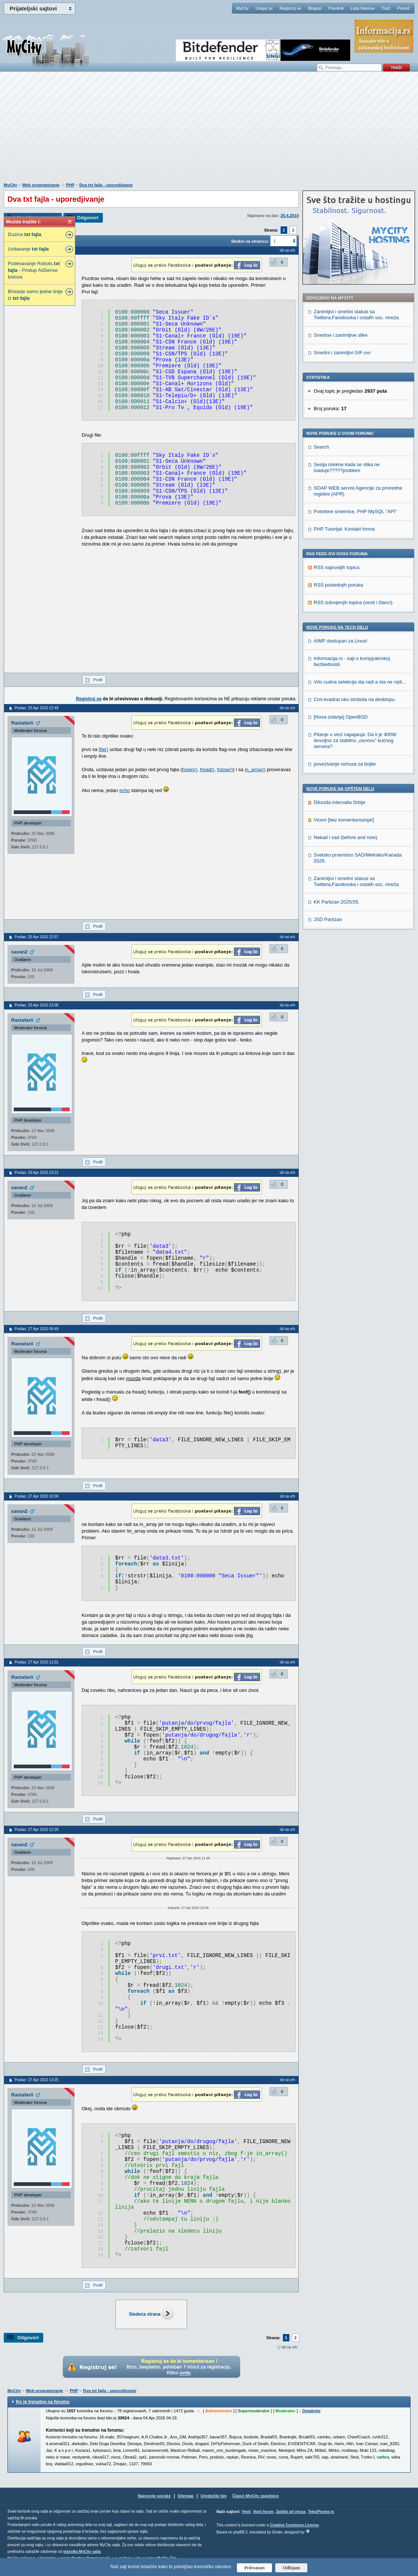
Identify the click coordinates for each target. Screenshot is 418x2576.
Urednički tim (214, 2496)
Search (321, 447)
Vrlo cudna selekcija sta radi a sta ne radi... (360, 682)
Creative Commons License (294, 2525)
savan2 (19, 952)
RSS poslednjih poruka (338, 585)
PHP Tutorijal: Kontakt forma (344, 529)
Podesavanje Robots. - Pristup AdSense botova (34, 270)
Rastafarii (22, 723)
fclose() (225, 769)
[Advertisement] (209, 131)
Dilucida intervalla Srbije (339, 802)
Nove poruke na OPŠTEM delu (340, 788)
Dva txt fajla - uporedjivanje (106, 185)
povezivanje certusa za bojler (345, 764)
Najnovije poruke (154, 2496)
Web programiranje (40, 185)
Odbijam (291, 2567)
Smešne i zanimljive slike (341, 335)
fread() (207, 769)
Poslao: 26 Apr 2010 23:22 (36, 1173)
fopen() (189, 769)
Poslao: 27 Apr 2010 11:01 (36, 1662)
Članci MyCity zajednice (255, 2496)
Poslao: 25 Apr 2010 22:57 (36, 937)
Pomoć (403, 8)
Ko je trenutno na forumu (42, 2401)
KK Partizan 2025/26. (337, 902)
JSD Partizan (328, 919)
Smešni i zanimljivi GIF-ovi (342, 352)
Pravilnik (336, 8)
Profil (97, 680)
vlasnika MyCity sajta (82, 2552)
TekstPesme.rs (321, 2512)
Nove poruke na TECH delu (337, 627)
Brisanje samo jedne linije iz (35, 295)
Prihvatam (254, 2567)
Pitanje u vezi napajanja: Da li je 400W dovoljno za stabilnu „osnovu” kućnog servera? (355, 740)
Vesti (246, 2512)
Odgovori (87, 217)
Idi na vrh (289, 2347)
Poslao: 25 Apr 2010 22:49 (36, 708)
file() (103, 749)
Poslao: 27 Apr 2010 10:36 (36, 1496)
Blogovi (315, 8)
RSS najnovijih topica (337, 567)
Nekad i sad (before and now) (345, 837)
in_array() (255, 769)
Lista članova (362, 8)
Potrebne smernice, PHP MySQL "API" (355, 511)
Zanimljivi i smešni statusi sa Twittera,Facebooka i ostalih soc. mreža (356, 314)
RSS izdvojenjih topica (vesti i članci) (353, 602)
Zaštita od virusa (290, 2512)
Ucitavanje (28, 249)
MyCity (242, 8)
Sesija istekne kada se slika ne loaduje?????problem (347, 467)
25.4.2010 (290, 215)
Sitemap (186, 2496)
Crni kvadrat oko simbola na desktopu (354, 699)
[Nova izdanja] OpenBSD (341, 717)
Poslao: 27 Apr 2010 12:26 (36, 1830)
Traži (385, 8)
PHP (70, 185)
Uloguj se (264, 8)
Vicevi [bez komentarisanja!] (344, 820)
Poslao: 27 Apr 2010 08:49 (36, 1329)
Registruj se (290, 8)
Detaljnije (311, 2411)
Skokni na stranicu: (250, 241)
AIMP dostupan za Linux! (340, 641)
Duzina (24, 234)
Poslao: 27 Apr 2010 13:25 (36, 2080)
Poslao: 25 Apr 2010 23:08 (36, 1005)
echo (124, 790)
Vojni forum (263, 2512)
